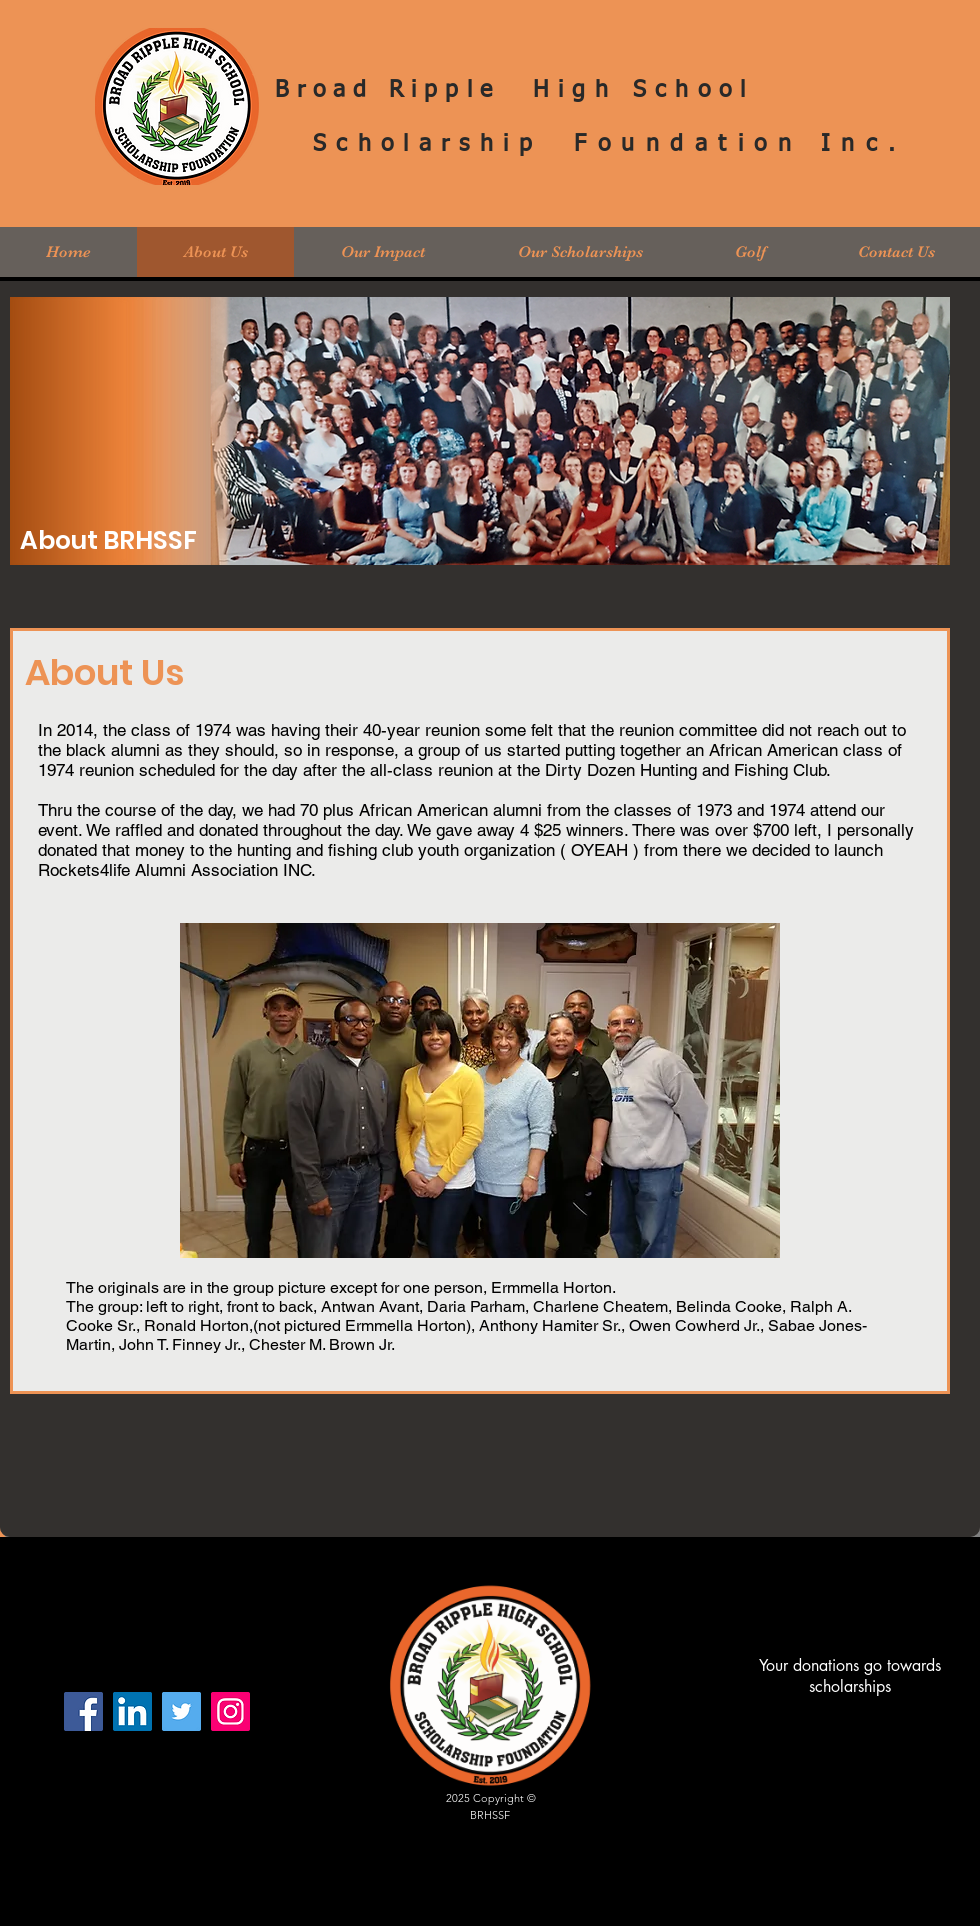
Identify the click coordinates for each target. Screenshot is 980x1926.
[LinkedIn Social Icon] (132, 1711)
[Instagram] (230, 1711)
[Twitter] (181, 1711)
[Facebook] (83, 1711)
